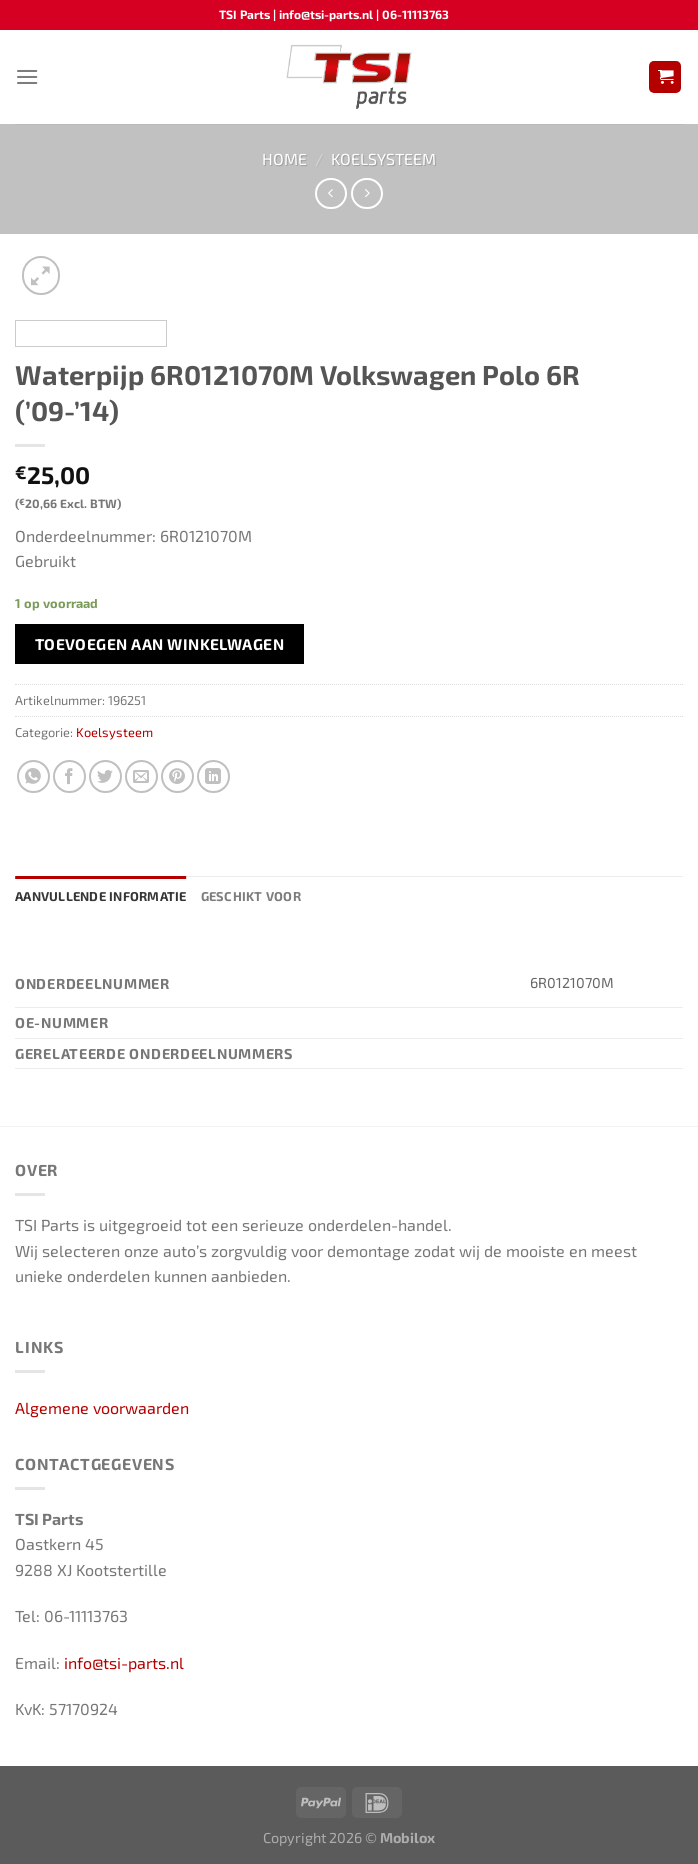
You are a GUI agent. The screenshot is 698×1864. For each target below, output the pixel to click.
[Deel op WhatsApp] (33, 776)
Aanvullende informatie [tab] (101, 896)
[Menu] (27, 76)
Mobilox (407, 1837)
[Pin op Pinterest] (177, 776)
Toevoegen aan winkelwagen (160, 643)
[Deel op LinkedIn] (213, 776)
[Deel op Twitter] (105, 776)
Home (284, 158)
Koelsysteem (383, 158)
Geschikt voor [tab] (251, 896)
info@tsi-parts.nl (124, 1662)
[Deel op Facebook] (69, 776)
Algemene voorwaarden (102, 1407)
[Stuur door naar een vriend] (141, 776)
